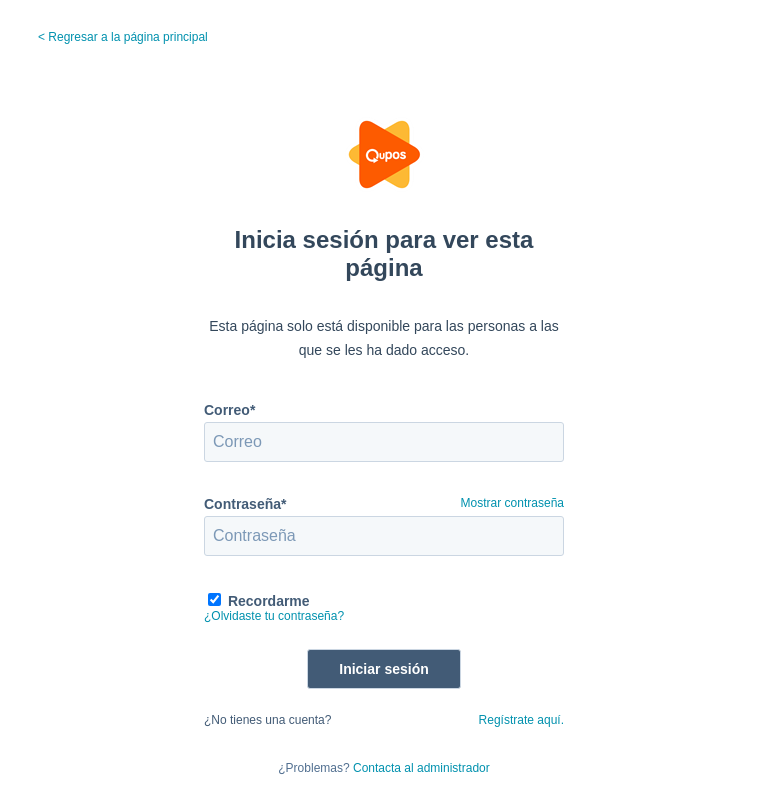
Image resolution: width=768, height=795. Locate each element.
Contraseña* (245, 504)
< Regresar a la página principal (123, 37)
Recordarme (269, 601)
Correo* (229, 410)
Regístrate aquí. (521, 720)
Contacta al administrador (421, 768)
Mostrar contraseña (512, 503)
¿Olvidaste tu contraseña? (274, 616)
